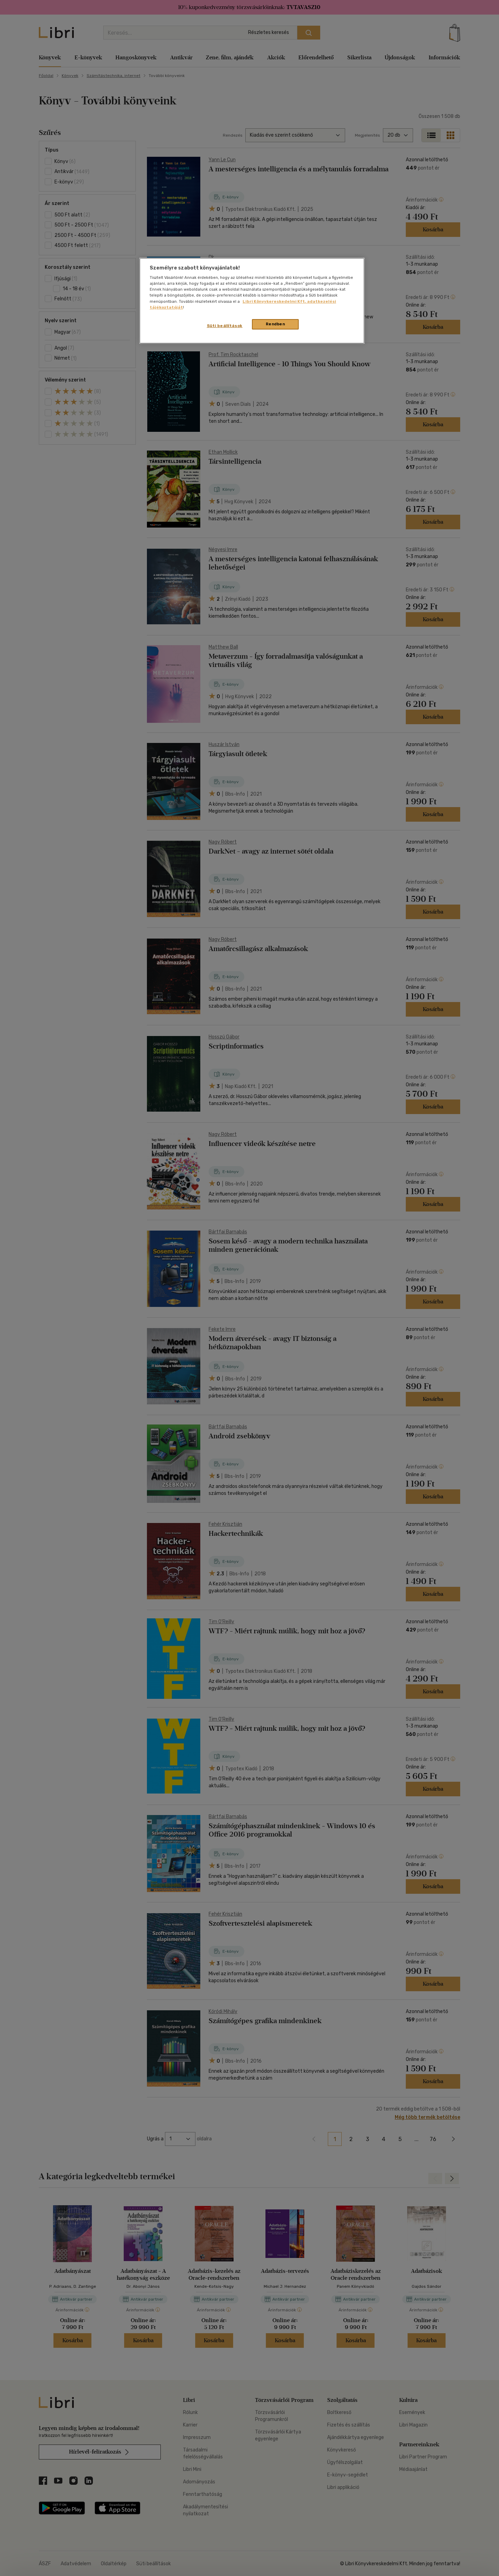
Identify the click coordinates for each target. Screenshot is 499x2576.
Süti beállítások (225, 325)
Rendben (275, 324)
